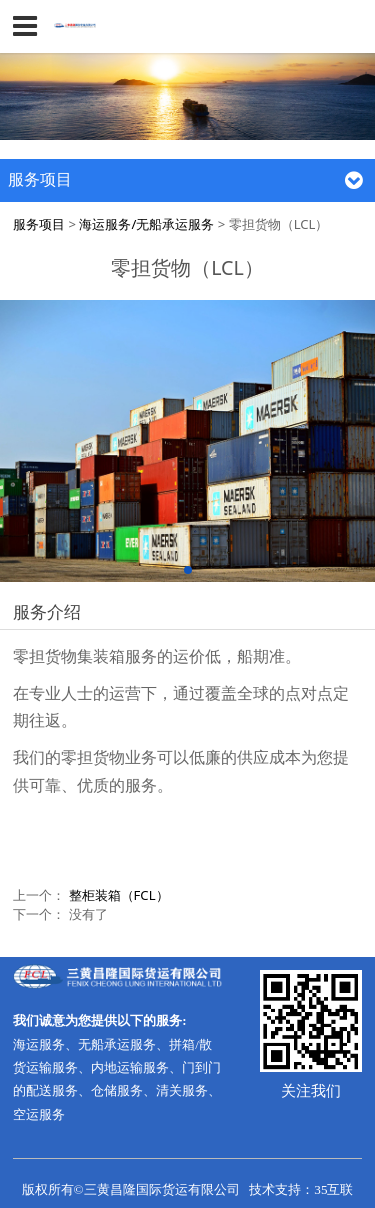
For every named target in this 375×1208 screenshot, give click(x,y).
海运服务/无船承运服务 (146, 224)
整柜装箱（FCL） (119, 895)
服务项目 (39, 224)
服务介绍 (47, 611)
